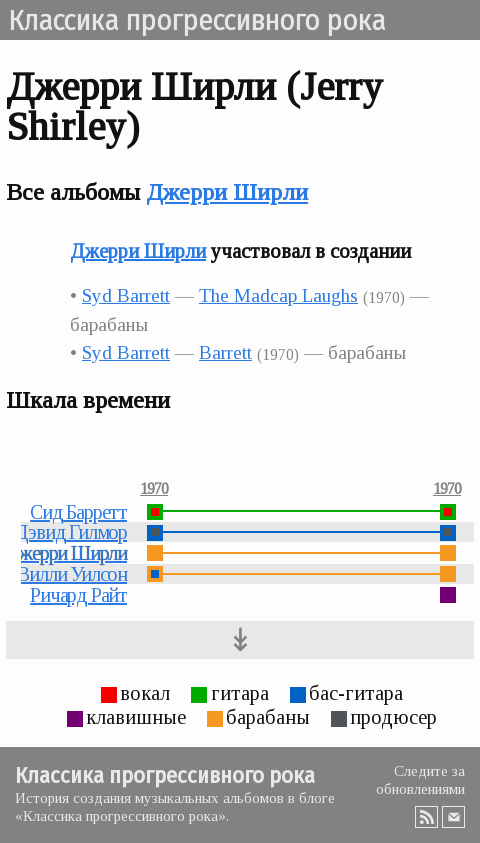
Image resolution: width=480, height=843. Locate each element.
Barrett (225, 352)
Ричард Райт (78, 595)
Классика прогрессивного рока (197, 20)
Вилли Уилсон (72, 574)
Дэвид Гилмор (70, 532)
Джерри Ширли (227, 192)
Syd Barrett (126, 295)
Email (454, 817)
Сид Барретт (78, 512)
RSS (427, 817)
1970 (154, 489)
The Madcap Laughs (278, 295)
